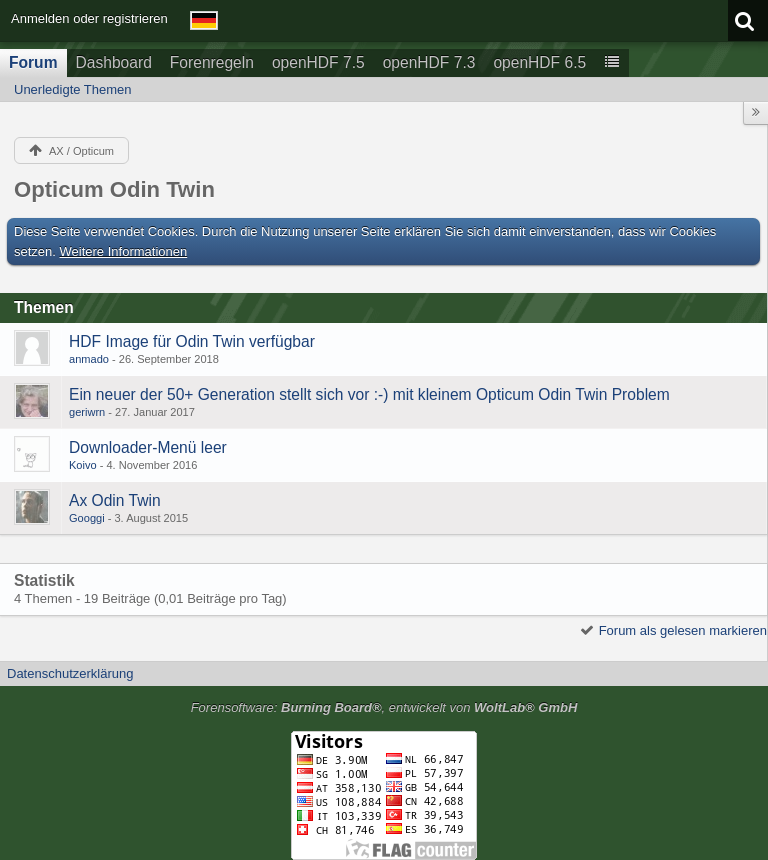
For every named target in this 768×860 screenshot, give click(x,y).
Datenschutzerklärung (70, 673)
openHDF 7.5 (318, 62)
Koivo (83, 465)
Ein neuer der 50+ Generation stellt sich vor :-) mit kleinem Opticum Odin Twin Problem (369, 394)
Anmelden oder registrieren (89, 18)
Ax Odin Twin (115, 500)
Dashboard (114, 62)
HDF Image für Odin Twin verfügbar (192, 341)
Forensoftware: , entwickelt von (384, 707)
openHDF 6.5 (539, 62)
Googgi (87, 518)
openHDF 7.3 (429, 62)
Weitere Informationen (124, 251)
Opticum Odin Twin (114, 189)
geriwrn (87, 412)
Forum (33, 62)
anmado (89, 359)
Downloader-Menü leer (148, 447)
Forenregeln (212, 62)
